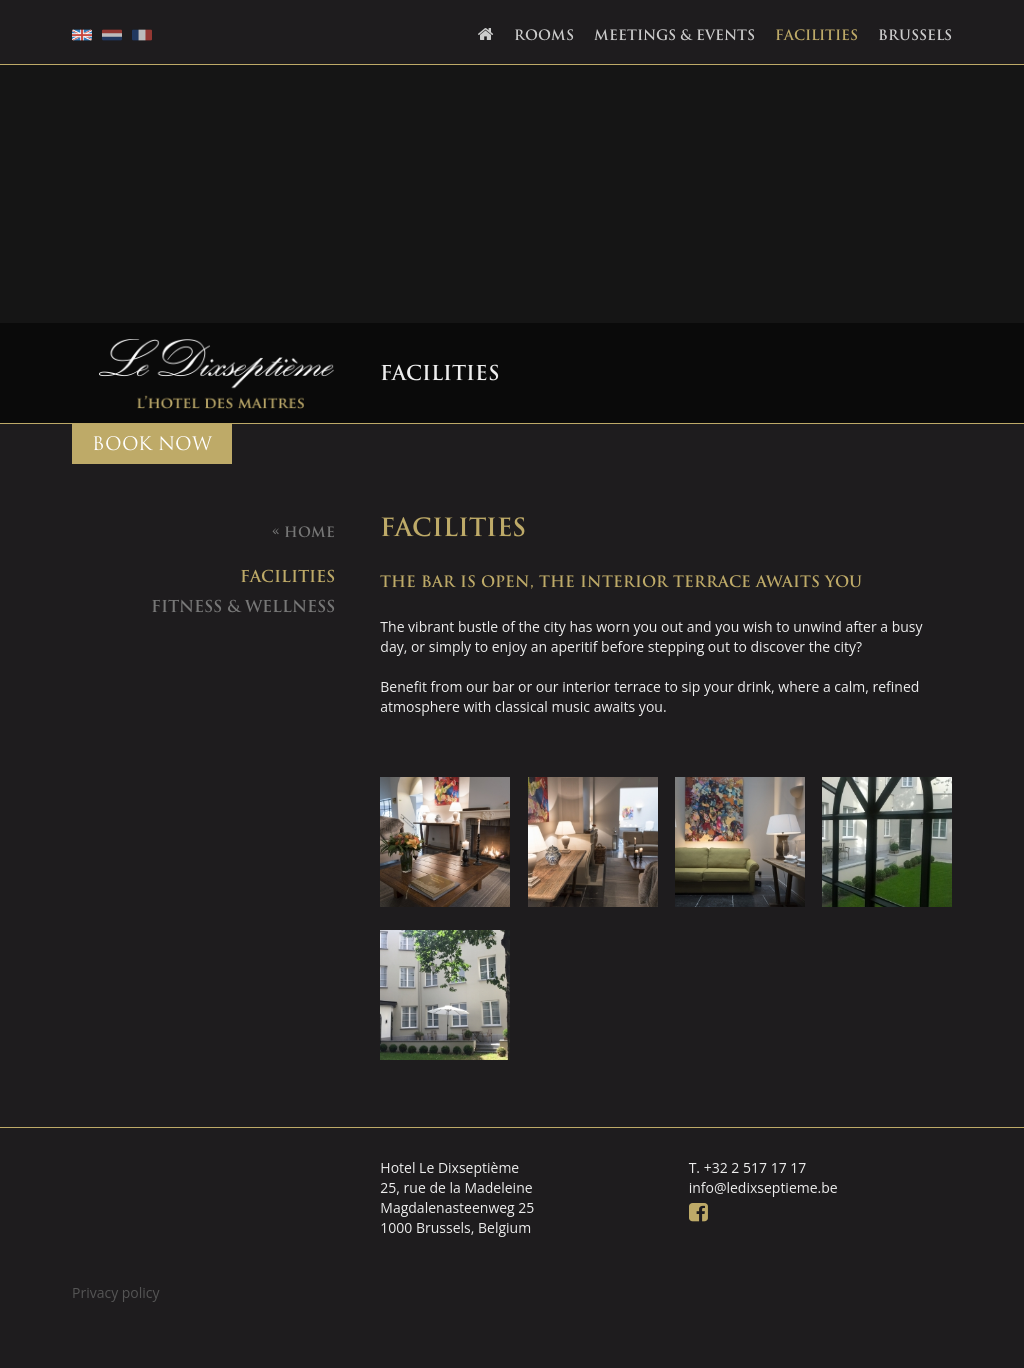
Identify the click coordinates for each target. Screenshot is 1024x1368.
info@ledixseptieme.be (763, 1187)
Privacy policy (116, 1292)
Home (303, 532)
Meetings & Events (674, 35)
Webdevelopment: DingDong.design (893, 1332)
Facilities (816, 35)
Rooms (544, 35)
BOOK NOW (152, 443)
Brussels (915, 35)
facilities (287, 576)
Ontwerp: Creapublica (935, 1332)
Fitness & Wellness (243, 606)
